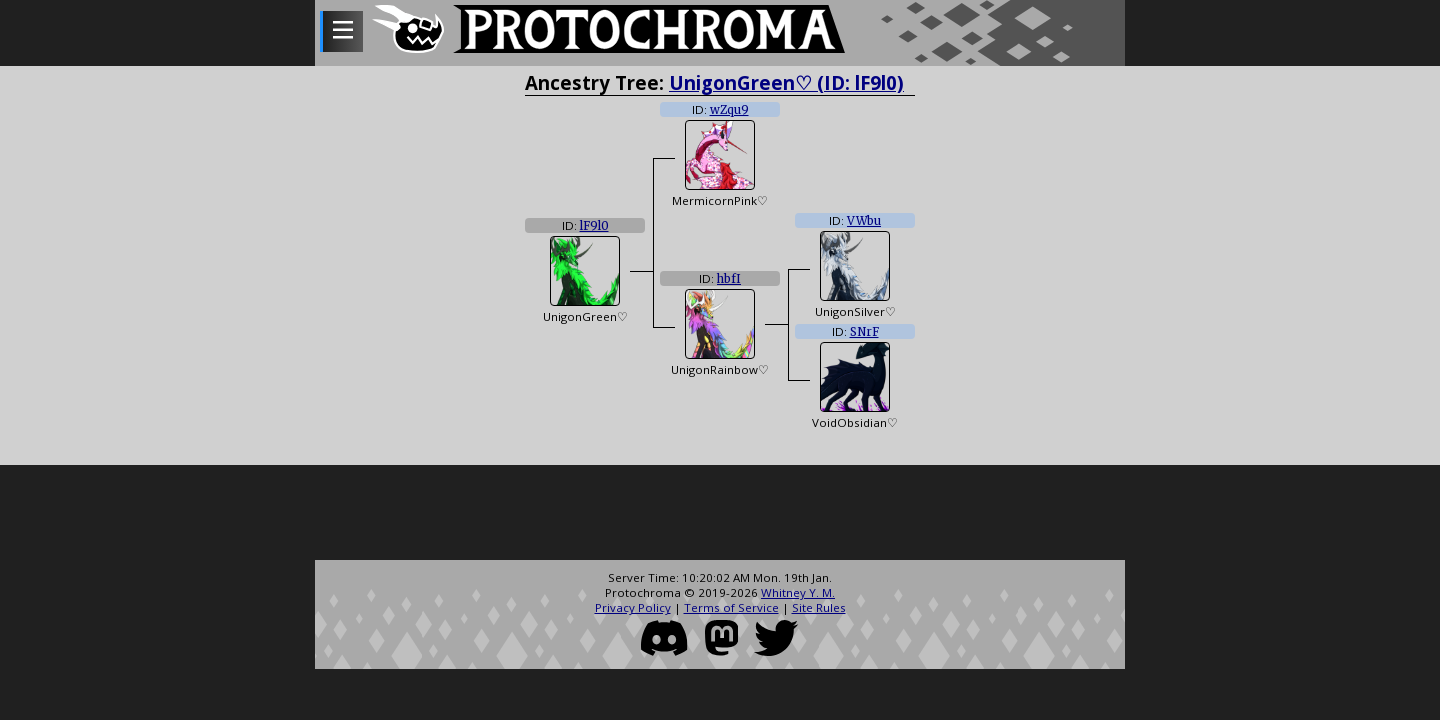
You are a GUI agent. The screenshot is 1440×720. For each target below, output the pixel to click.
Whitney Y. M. (798, 592)
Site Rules (819, 607)
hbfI (729, 279)
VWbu (864, 221)
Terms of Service (731, 607)
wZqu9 (729, 110)
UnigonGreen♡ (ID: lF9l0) (786, 82)
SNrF (864, 332)
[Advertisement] (720, 515)
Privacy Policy (633, 607)
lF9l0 (594, 226)
